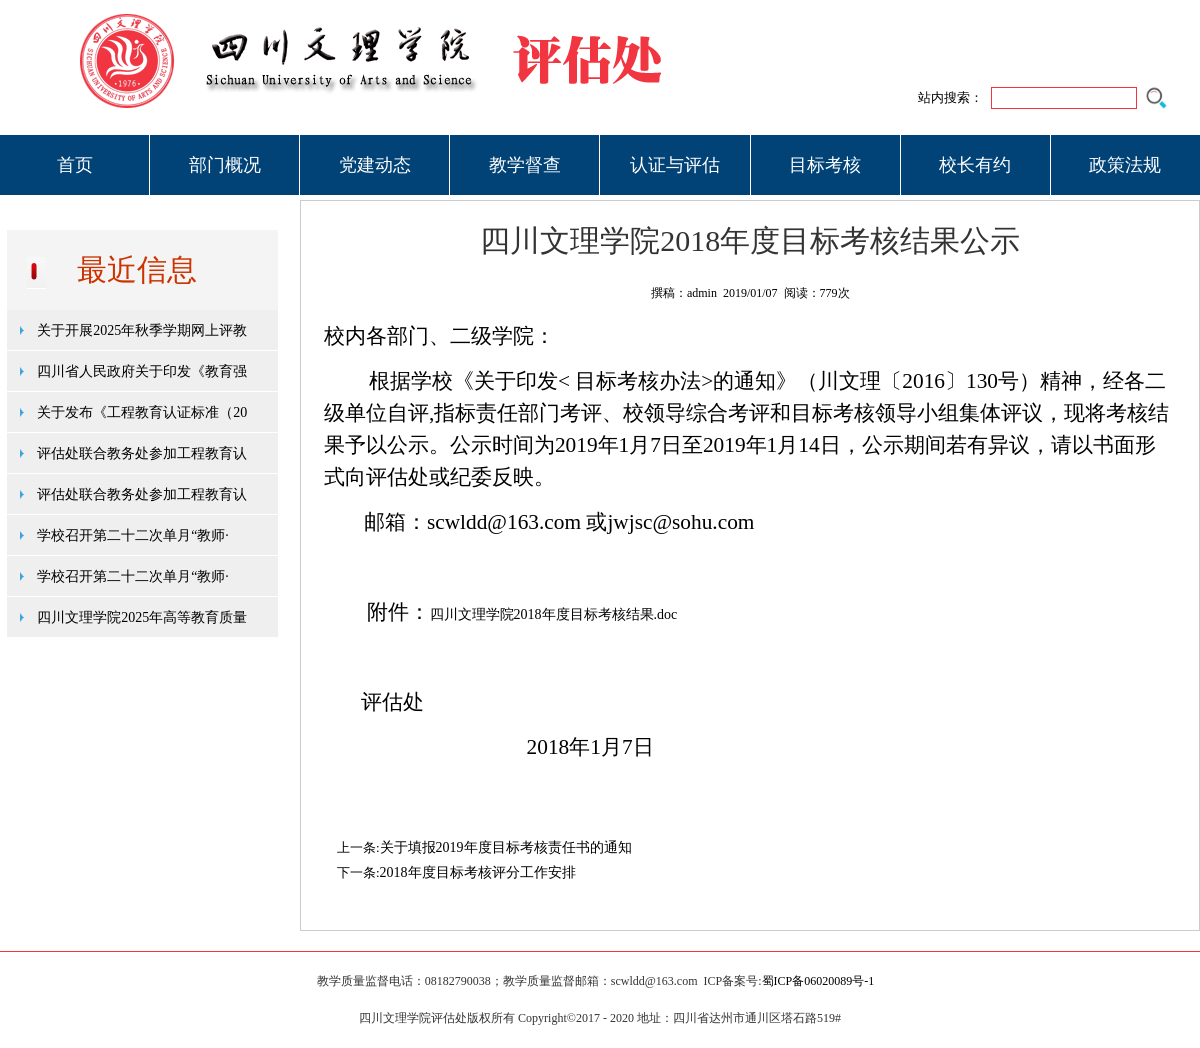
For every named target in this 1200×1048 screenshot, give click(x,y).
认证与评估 (675, 165)
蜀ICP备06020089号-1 (818, 981)
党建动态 (375, 165)
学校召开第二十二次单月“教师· (133, 535)
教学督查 (525, 165)
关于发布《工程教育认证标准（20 (142, 412)
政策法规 (1125, 165)
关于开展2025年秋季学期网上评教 (142, 330)
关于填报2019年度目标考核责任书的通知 (506, 847)
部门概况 (225, 165)
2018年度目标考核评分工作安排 (478, 872)
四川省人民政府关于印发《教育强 (142, 371)
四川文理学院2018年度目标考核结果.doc (554, 614)
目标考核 (825, 165)
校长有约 (975, 165)
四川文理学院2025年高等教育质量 (142, 617)
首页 (75, 165)
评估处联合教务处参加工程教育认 (142, 453)
